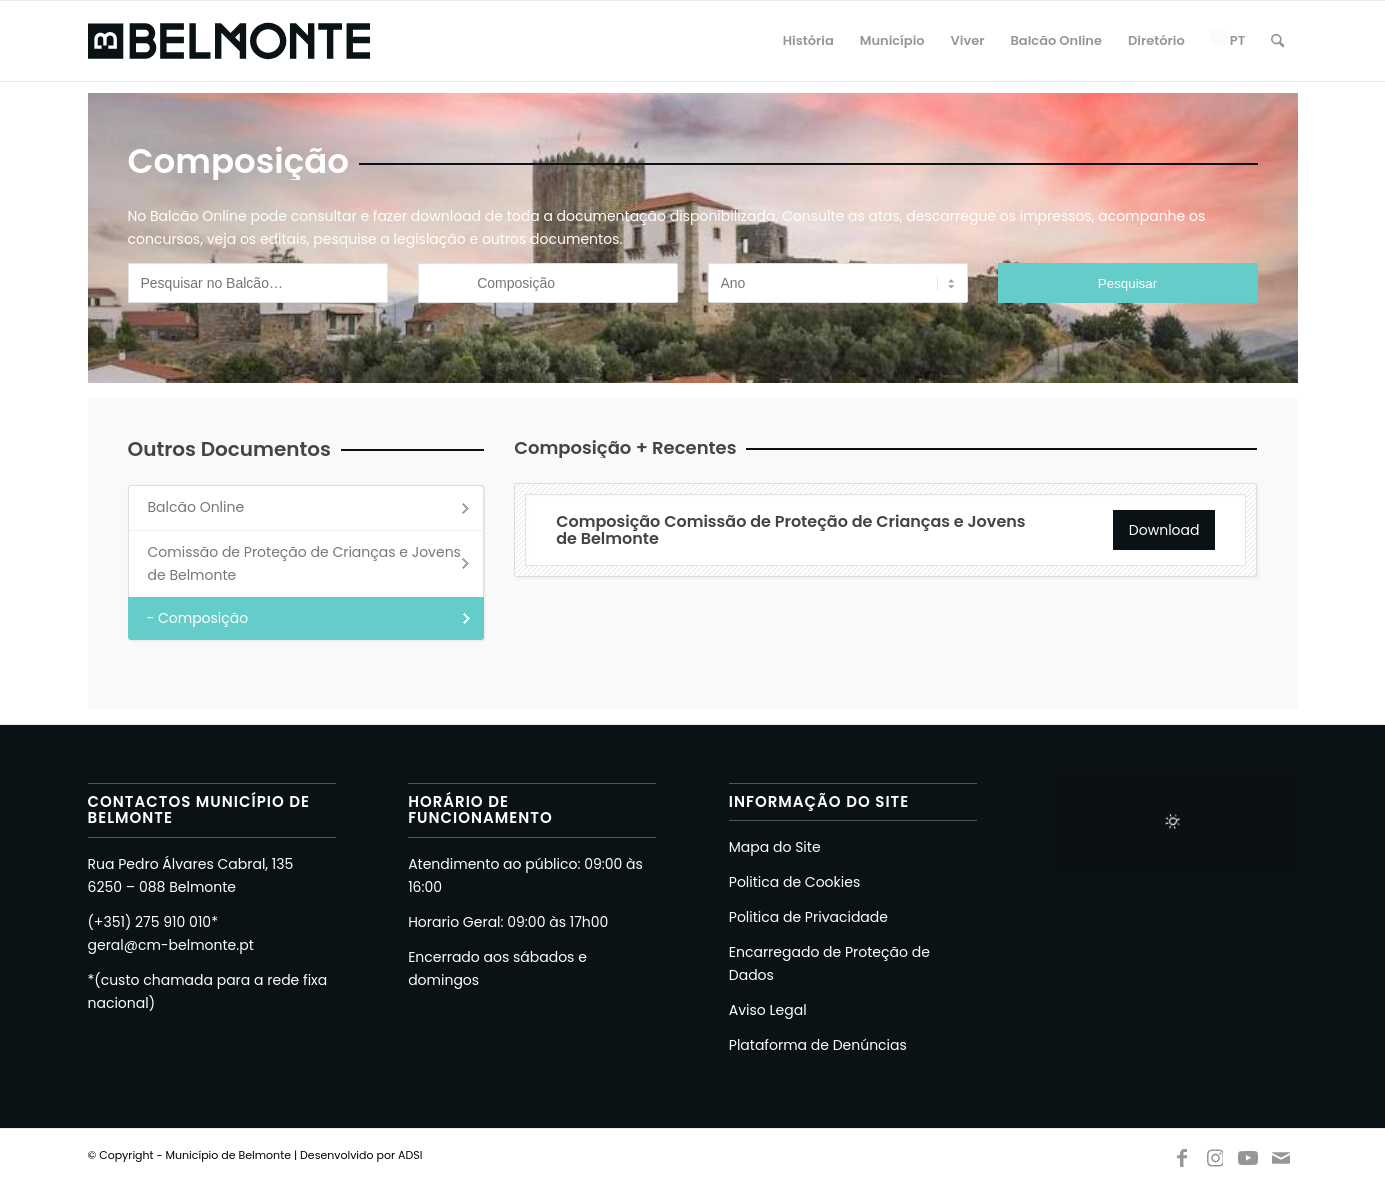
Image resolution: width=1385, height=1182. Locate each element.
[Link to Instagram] (1215, 1154)
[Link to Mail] (1281, 1154)
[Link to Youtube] (1248, 1154)
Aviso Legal (768, 1010)
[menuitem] (808, 41)
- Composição (198, 618)
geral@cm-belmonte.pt (171, 945)
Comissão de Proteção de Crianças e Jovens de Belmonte (304, 563)
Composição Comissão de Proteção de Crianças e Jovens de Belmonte (790, 530)
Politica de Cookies (794, 882)
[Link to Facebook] (1182, 1154)
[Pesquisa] (1277, 41)
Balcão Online (196, 507)
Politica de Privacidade (808, 917)
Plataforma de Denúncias (818, 1045)
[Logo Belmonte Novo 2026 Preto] (229, 41)
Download (1164, 530)
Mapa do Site (775, 847)
